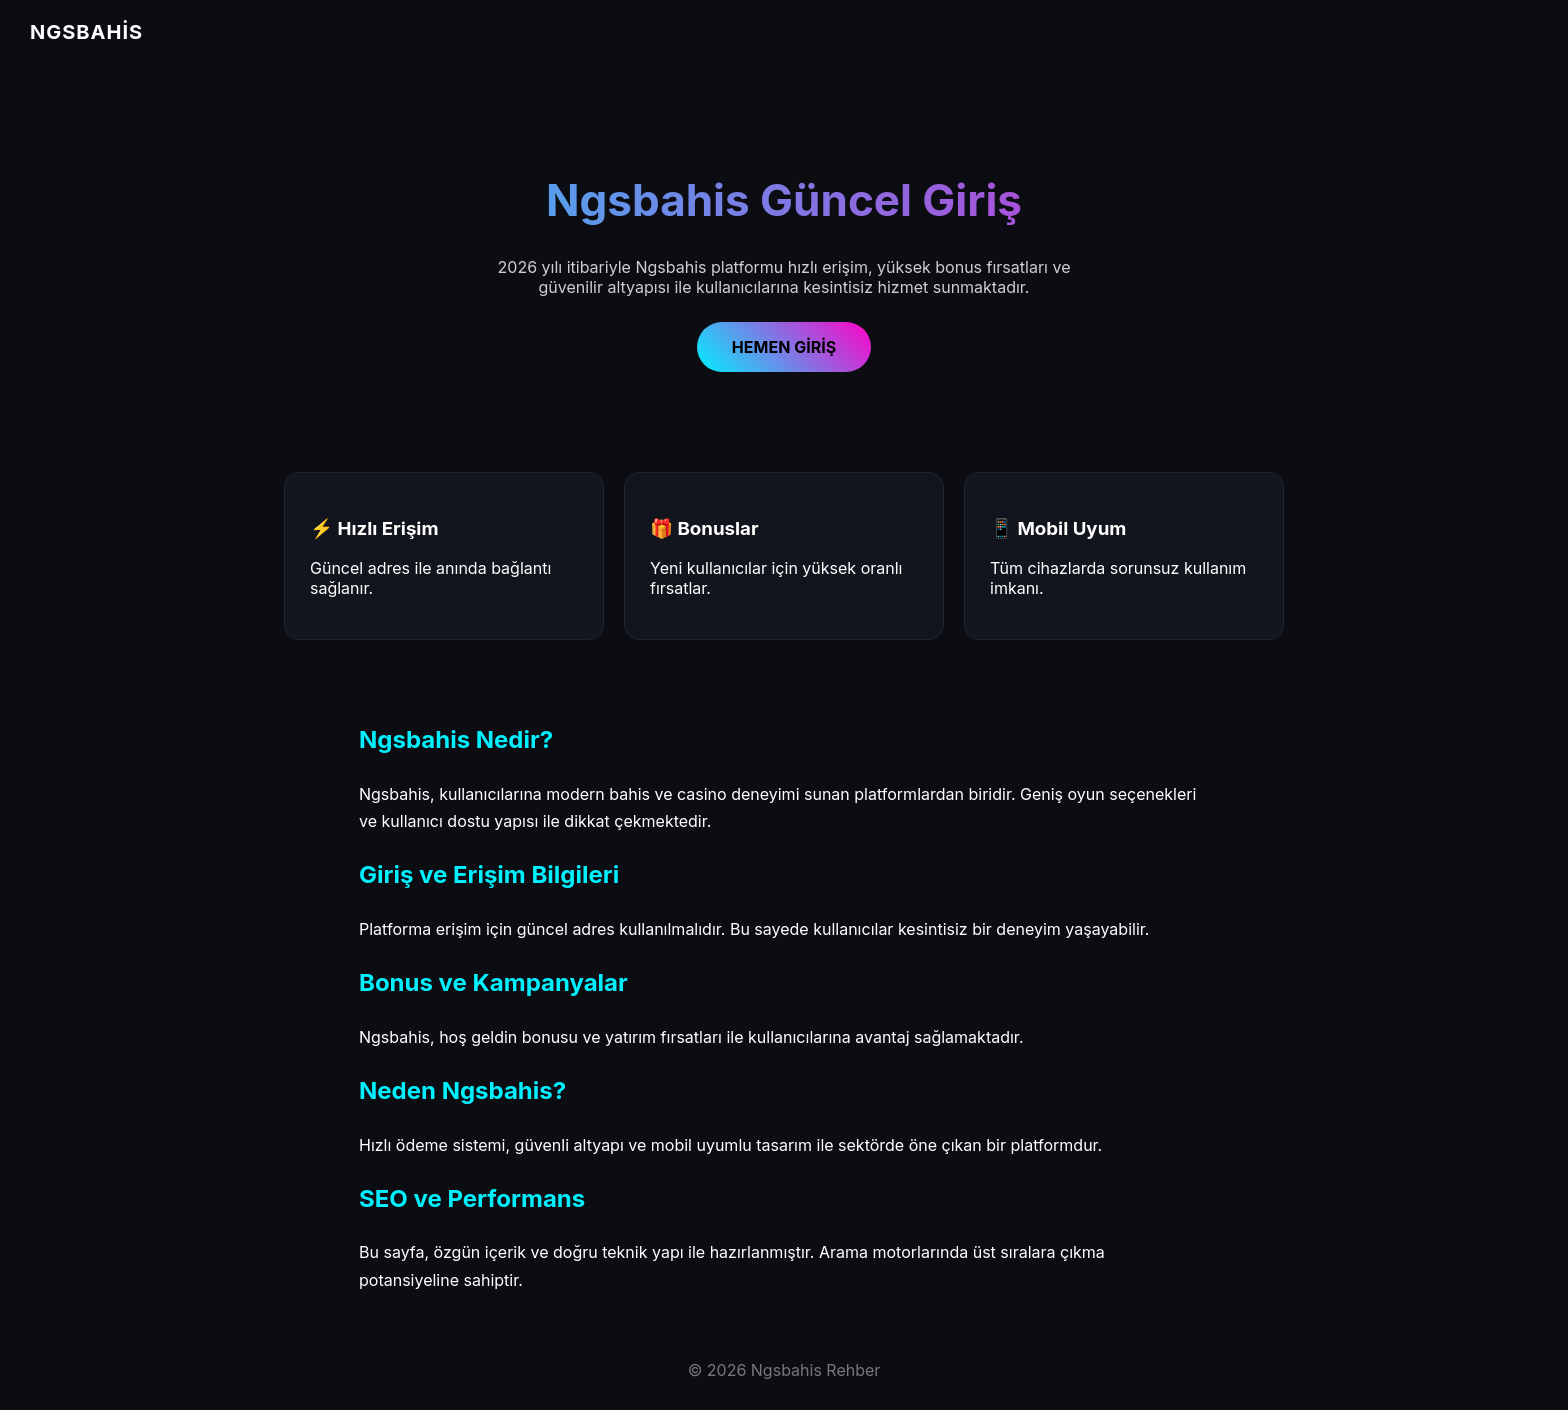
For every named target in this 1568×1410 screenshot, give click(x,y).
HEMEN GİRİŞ (784, 347)
